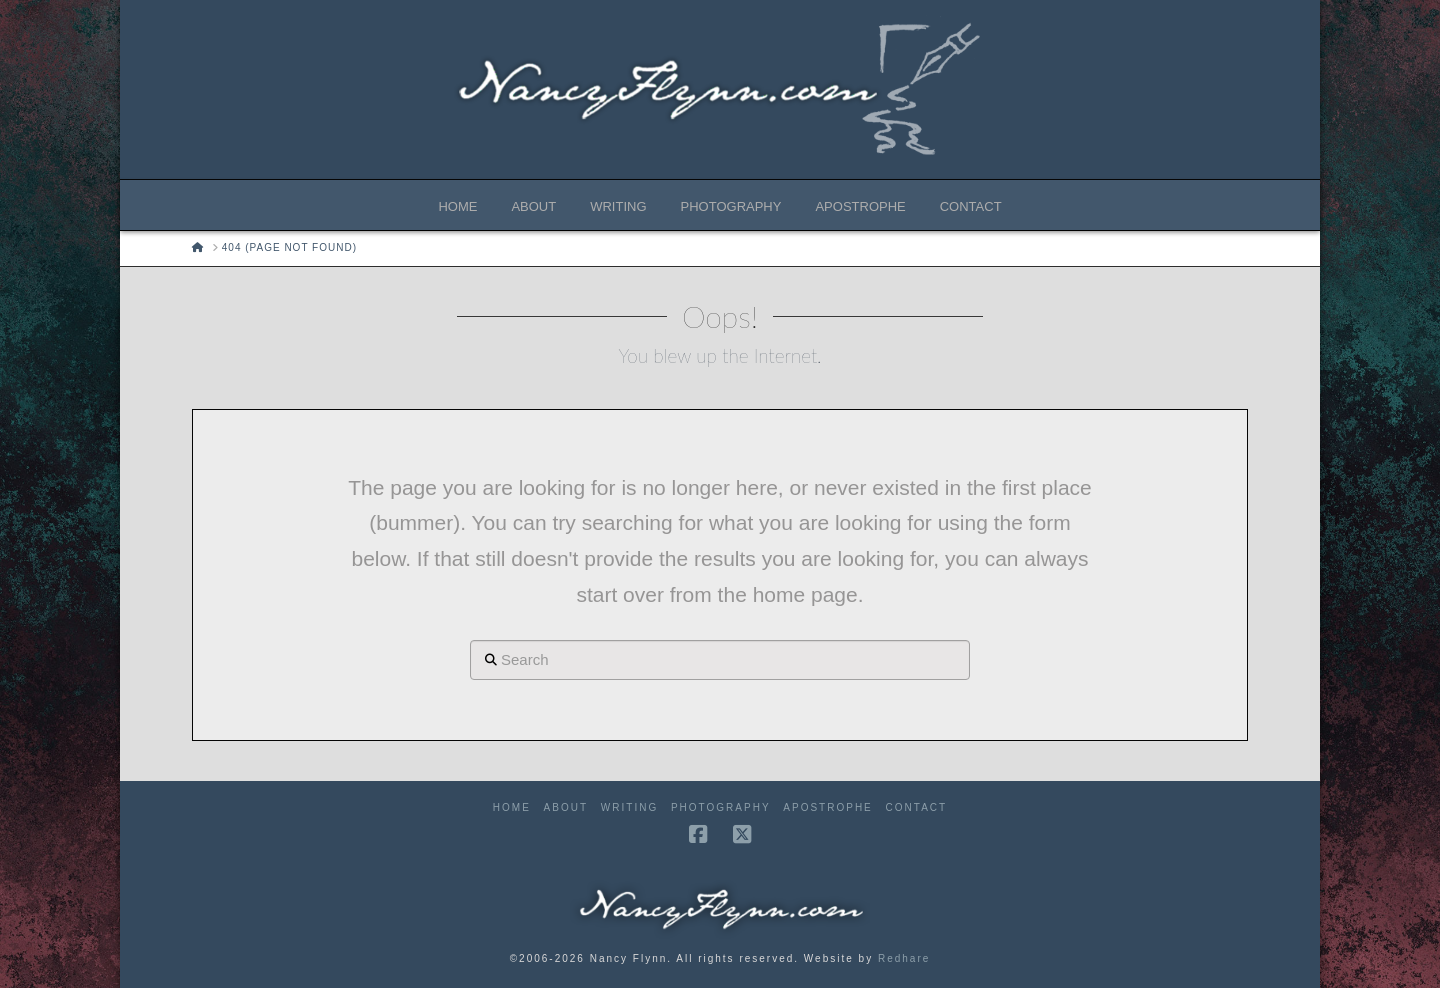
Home (512, 807)
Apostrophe (827, 807)
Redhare (904, 958)
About (566, 807)
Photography (721, 807)
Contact (917, 807)
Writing (629, 807)
